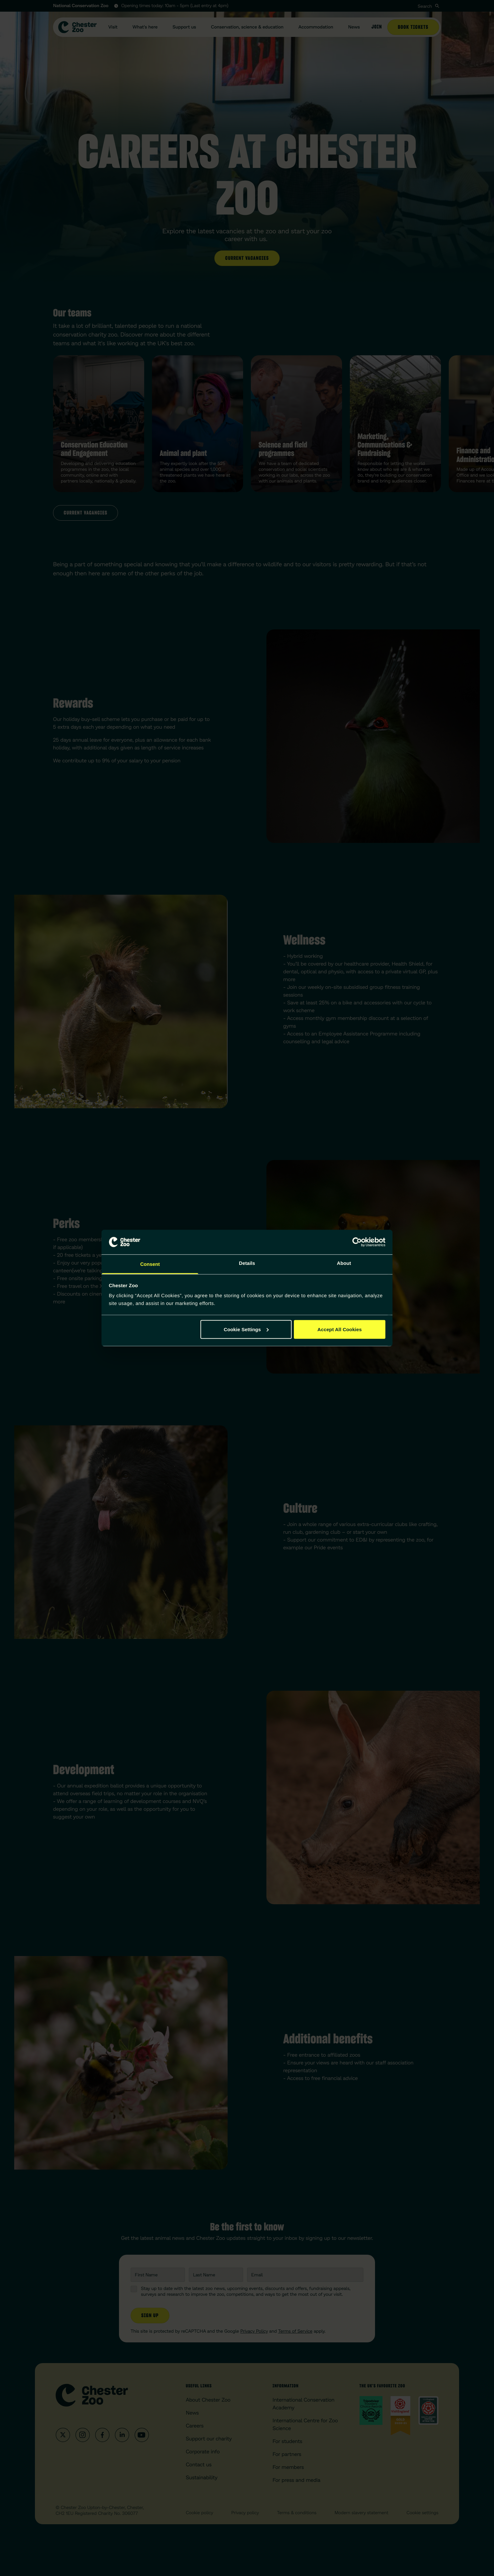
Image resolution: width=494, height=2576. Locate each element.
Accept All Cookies (339, 1329)
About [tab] (344, 1263)
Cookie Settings (246, 1329)
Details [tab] (247, 1263)
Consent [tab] (150, 1264)
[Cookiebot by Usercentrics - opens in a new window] (357, 1242)
